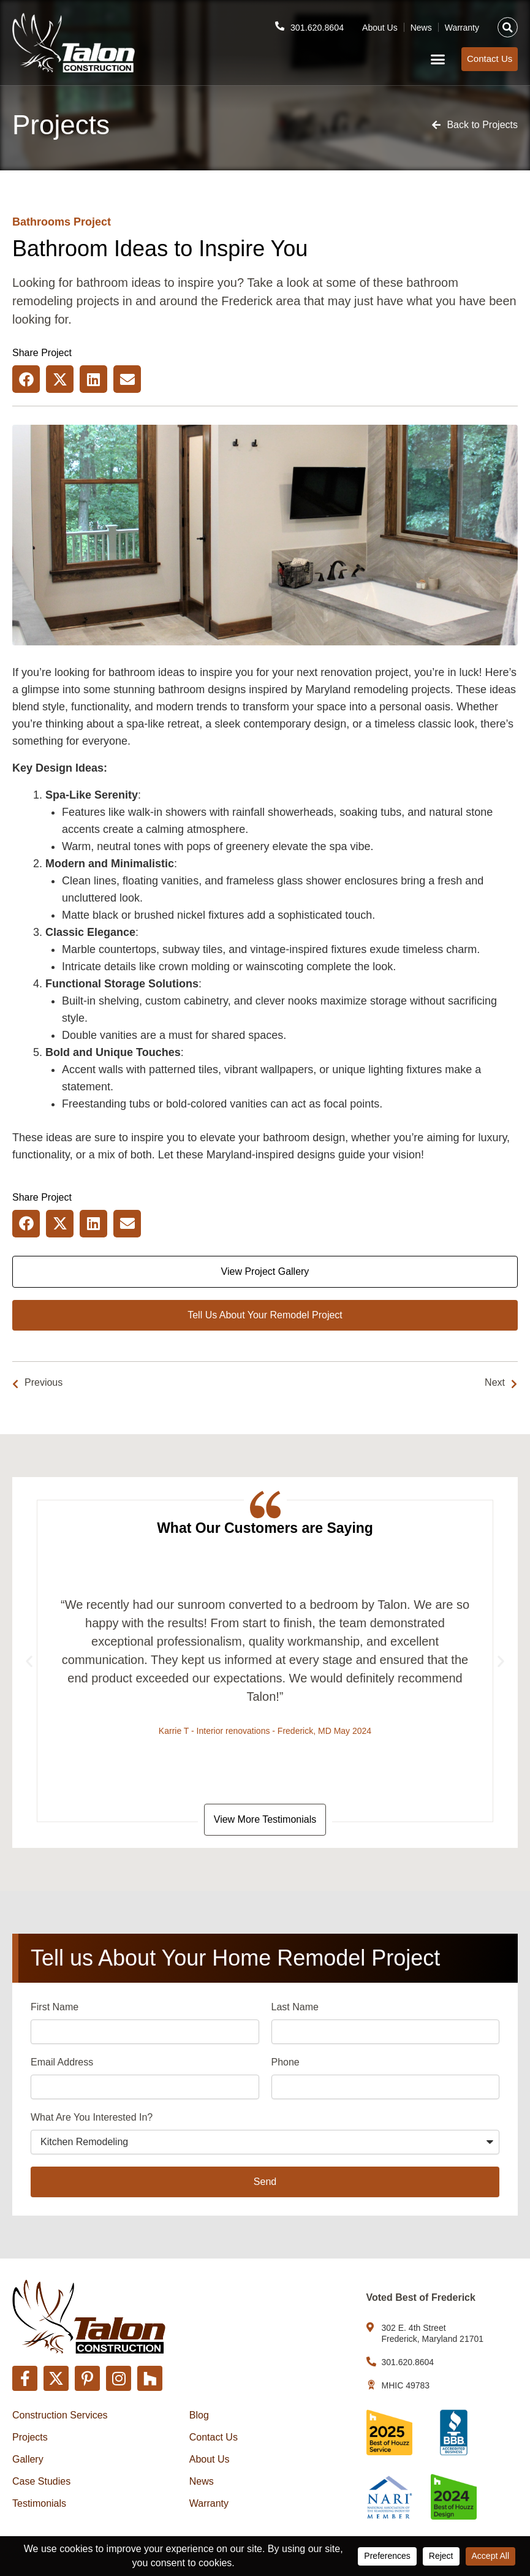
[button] (508, 25)
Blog (199, 2415)
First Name (54, 2009)
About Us (380, 25)
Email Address (62, 2064)
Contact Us (213, 2437)
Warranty (462, 25)
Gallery (28, 2459)
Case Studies (41, 2481)
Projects (30, 2437)
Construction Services (60, 2415)
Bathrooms (41, 222)
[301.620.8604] (276, 24)
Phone (285, 2064)
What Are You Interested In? (92, 2119)
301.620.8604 (315, 25)
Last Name (295, 2009)
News (421, 25)
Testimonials (39, 2503)
